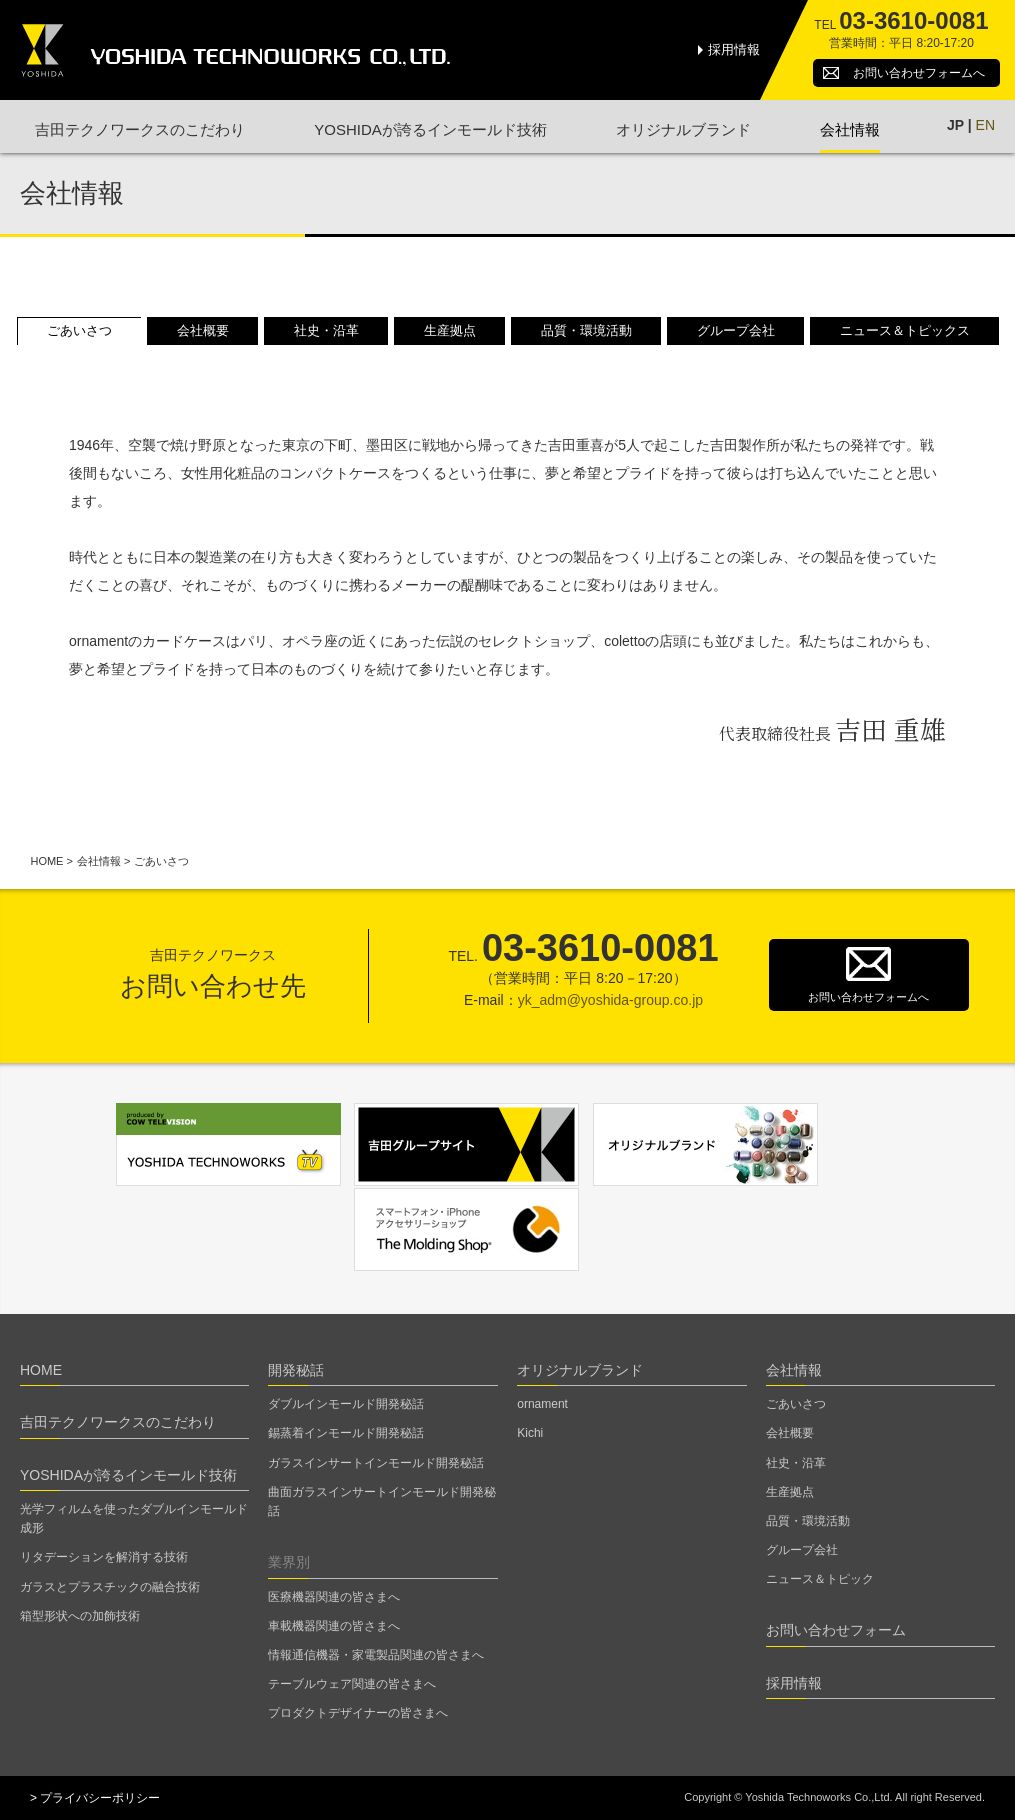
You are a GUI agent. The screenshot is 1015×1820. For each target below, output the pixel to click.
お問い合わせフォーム (836, 1630)
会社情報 (850, 129)
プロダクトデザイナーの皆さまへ (358, 1713)
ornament (542, 1404)
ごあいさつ (79, 330)
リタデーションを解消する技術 (104, 1557)
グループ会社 (736, 330)
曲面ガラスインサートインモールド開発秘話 (382, 1501)
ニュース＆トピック (820, 1579)
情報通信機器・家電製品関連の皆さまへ (376, 1655)
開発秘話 (296, 1370)
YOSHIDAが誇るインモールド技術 (430, 129)
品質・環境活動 (586, 330)
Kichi (530, 1433)
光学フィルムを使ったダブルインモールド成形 (134, 1518)
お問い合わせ (919, 73)
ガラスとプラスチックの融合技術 (110, 1587)
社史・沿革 (326, 330)
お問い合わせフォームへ (868, 997)
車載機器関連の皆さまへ (334, 1626)
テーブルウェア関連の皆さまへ (352, 1684)
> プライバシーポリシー (95, 1798)
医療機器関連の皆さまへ (334, 1597)
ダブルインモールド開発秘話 (346, 1404)
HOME (46, 861)
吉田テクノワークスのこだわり (140, 129)
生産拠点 (450, 330)
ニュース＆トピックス (905, 330)
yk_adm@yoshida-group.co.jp (610, 1000)
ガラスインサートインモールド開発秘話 (376, 1463)
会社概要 (203, 330)
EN (985, 125)
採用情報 (734, 49)
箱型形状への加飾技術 (80, 1616)
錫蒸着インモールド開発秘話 (346, 1433)
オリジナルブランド (683, 129)
